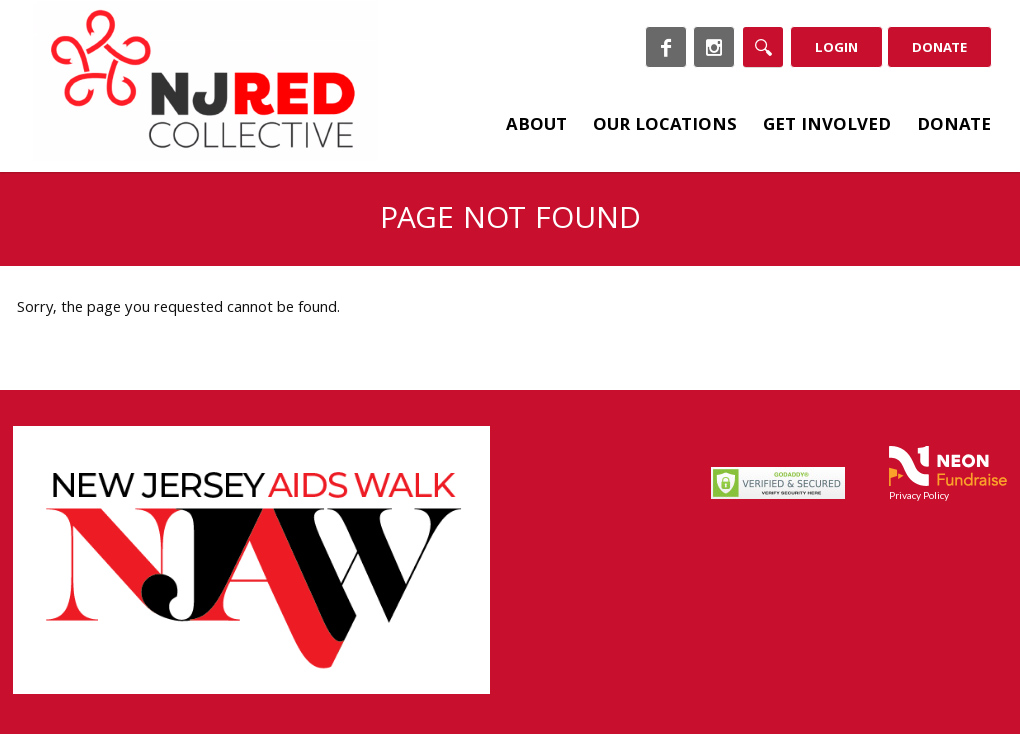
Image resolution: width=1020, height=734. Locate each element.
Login (836, 49)
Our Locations (665, 126)
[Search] (763, 47)
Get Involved (827, 126)
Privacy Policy (919, 495)
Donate (939, 49)
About (536, 126)
